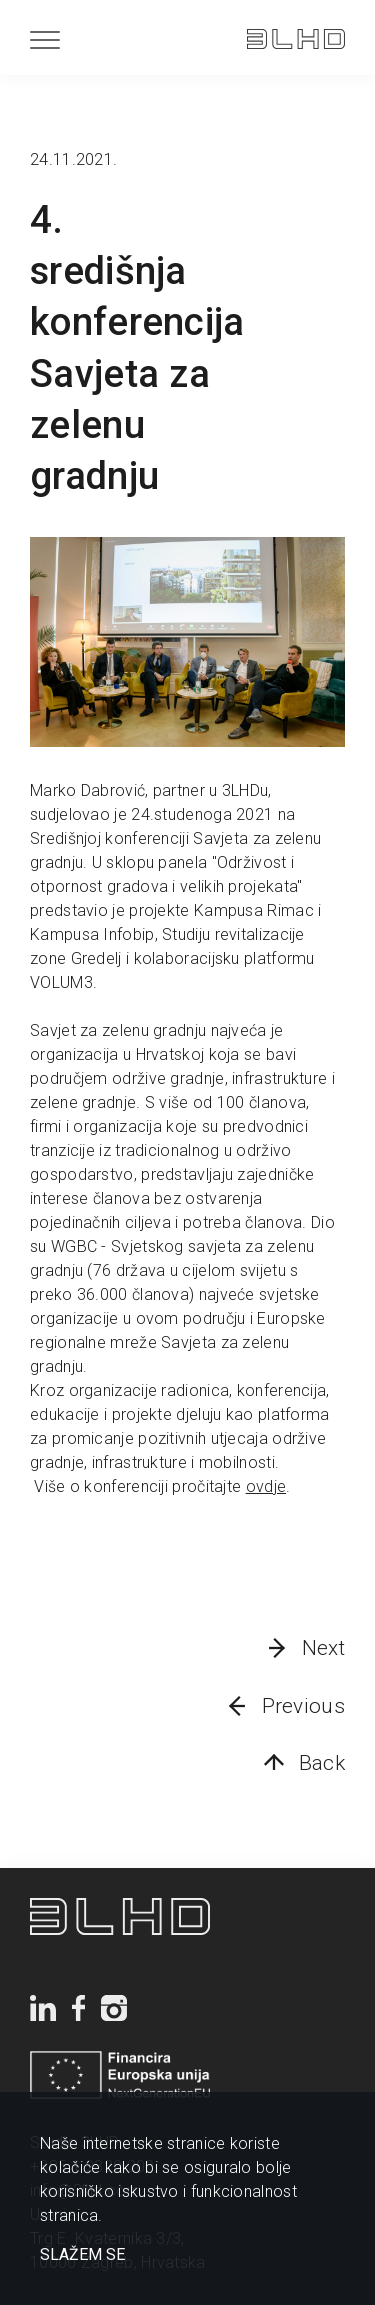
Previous (303, 1706)
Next (323, 1648)
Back (322, 1763)
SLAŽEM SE (82, 2255)
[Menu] (45, 39)
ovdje (266, 1486)
